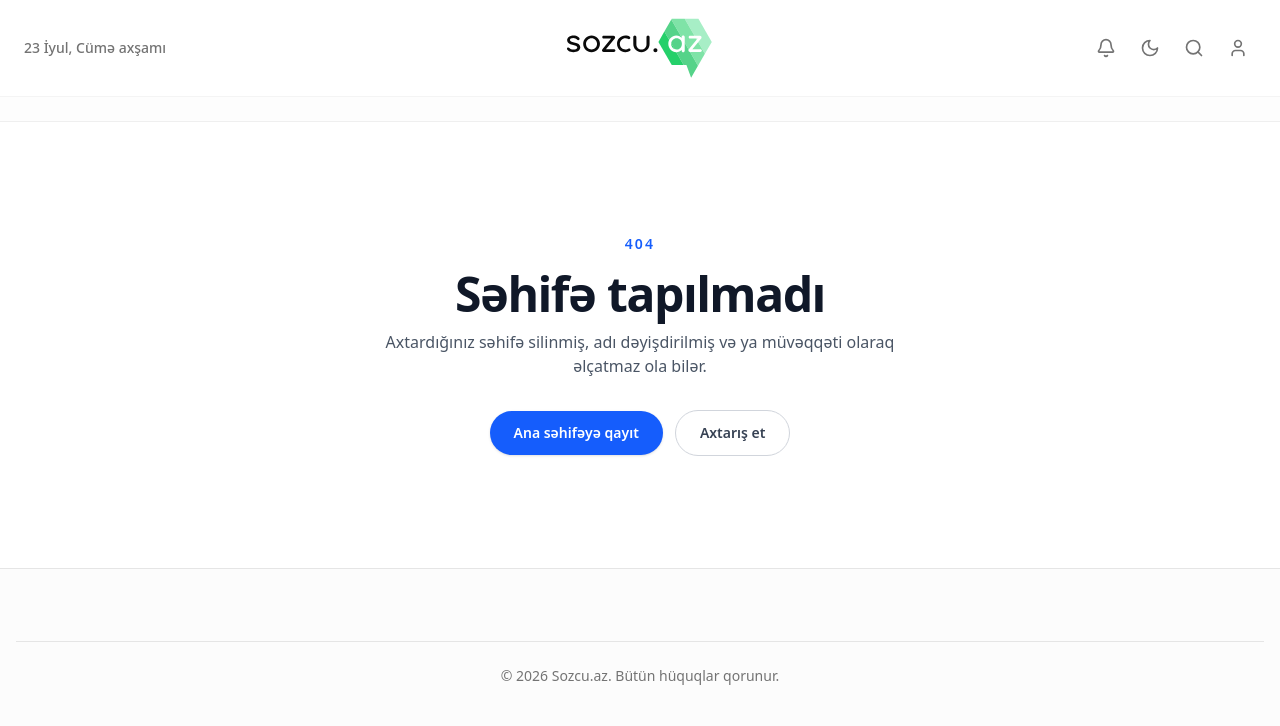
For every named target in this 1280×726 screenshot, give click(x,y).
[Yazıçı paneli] (1238, 48)
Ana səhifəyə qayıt (576, 432)
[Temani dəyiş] (1150, 48)
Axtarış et (733, 432)
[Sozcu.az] (639, 48)
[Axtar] (1194, 48)
